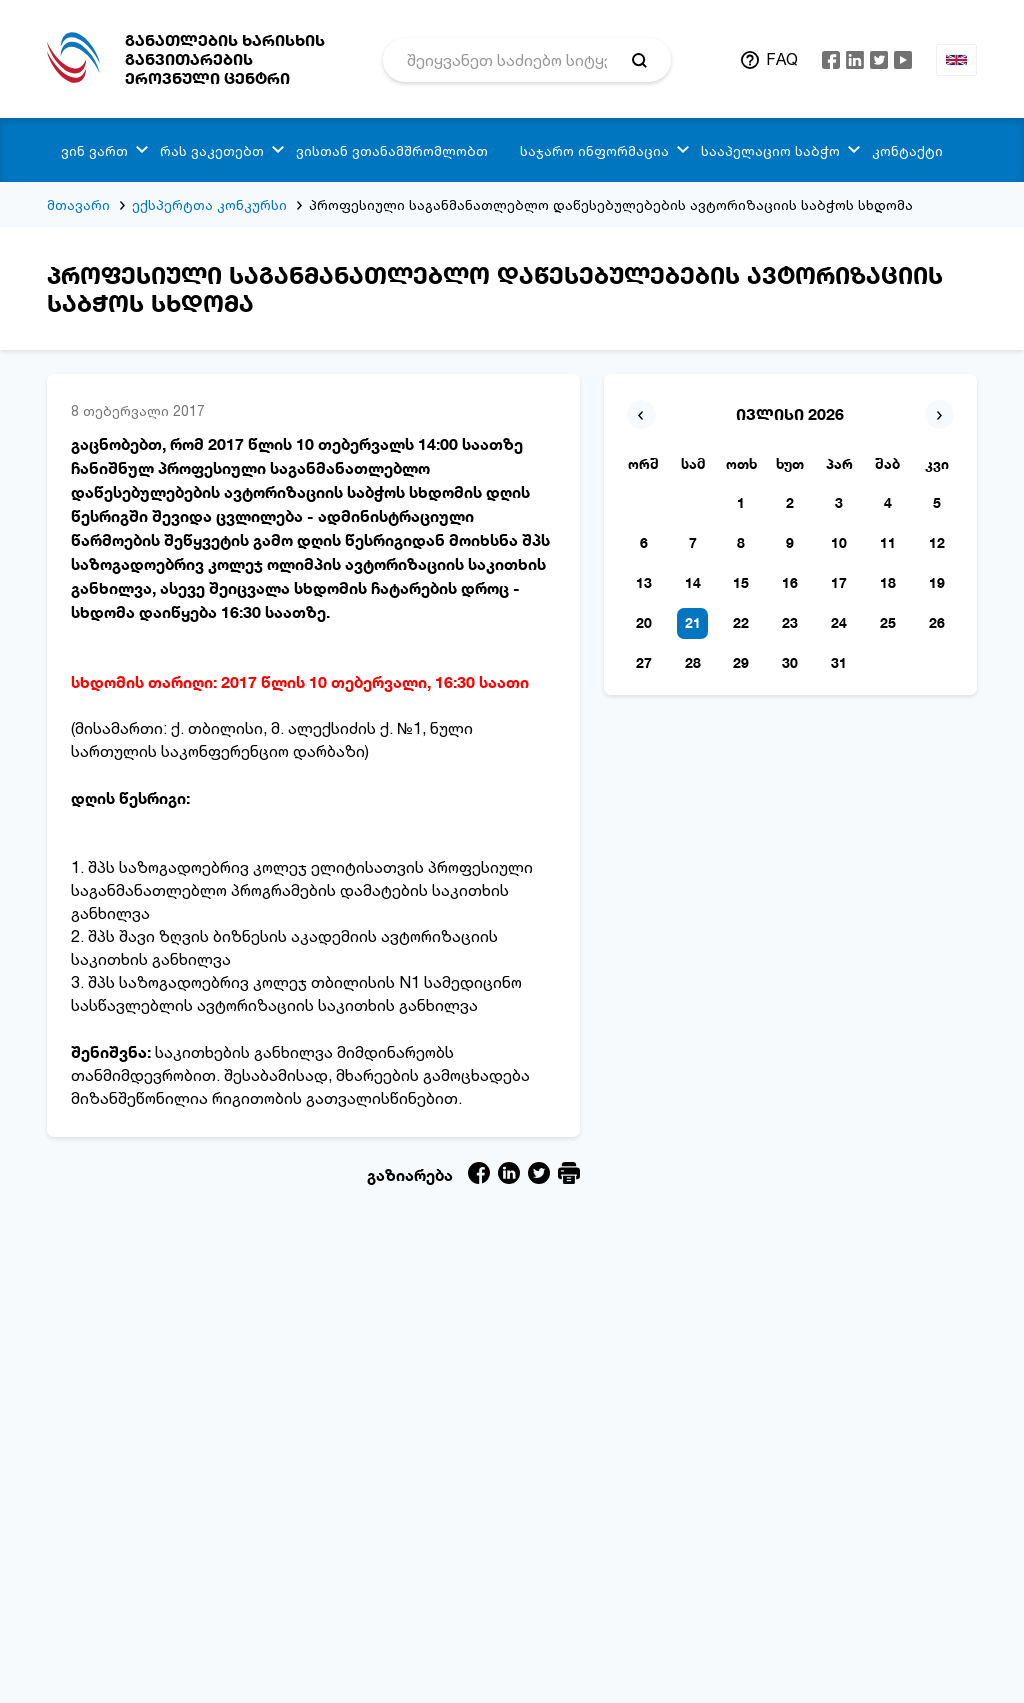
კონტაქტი (907, 150)
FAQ (782, 59)
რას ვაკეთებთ (212, 150)
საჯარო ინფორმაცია (594, 150)
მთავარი (78, 204)
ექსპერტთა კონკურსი (209, 204)
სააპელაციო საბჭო (770, 150)
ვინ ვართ (94, 150)
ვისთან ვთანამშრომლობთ (392, 150)
